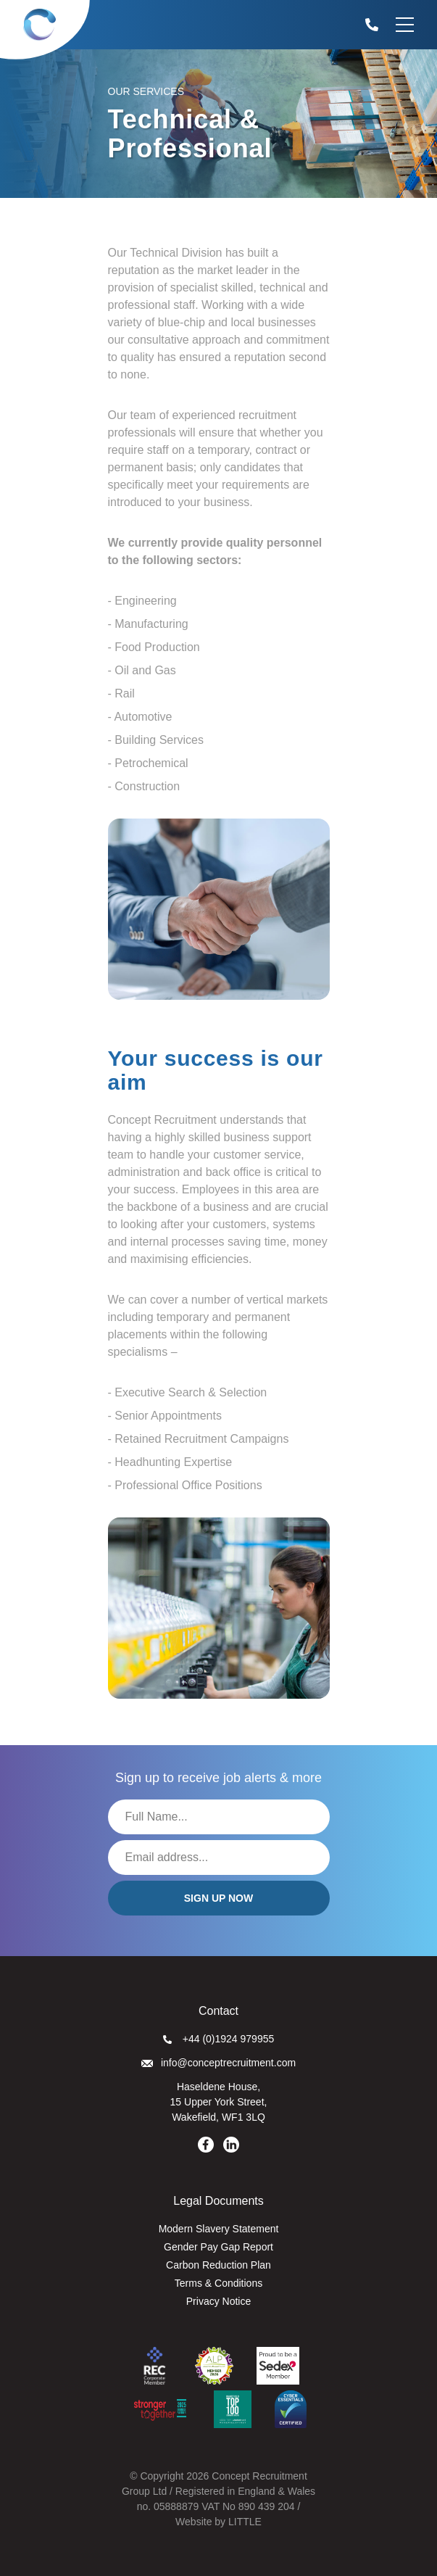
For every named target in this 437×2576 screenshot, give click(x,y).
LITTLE (245, 2521)
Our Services (146, 91)
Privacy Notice (218, 2301)
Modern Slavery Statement (219, 2229)
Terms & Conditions (218, 2283)
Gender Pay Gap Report (218, 2247)
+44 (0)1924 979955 (219, 2039)
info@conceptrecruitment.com (218, 2062)
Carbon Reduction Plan (218, 2265)
